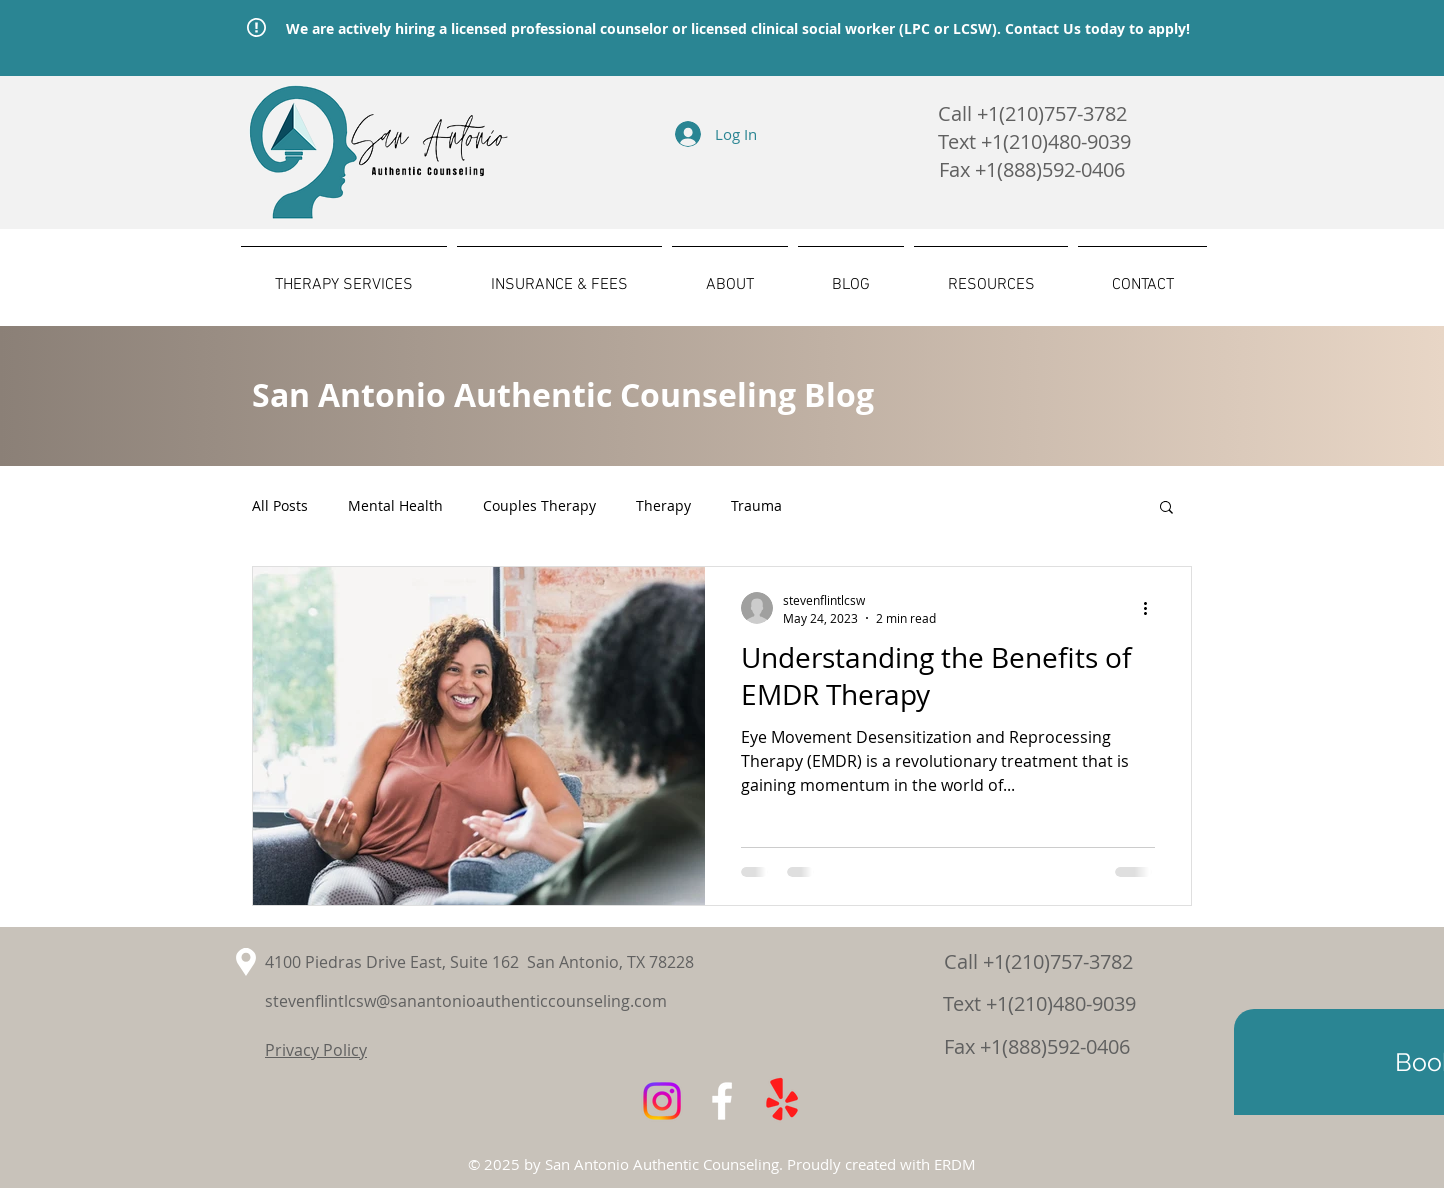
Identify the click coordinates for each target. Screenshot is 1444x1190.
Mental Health (395, 505)
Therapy (663, 505)
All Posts (280, 505)
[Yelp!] (782, 1101)
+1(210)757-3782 (1052, 113)
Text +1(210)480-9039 (1039, 1003)
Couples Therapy (539, 505)
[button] (1166, 508)
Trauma (756, 505)
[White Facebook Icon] (722, 1101)
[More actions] (1152, 608)
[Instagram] (662, 1101)
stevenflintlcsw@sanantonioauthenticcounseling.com (466, 1001)
